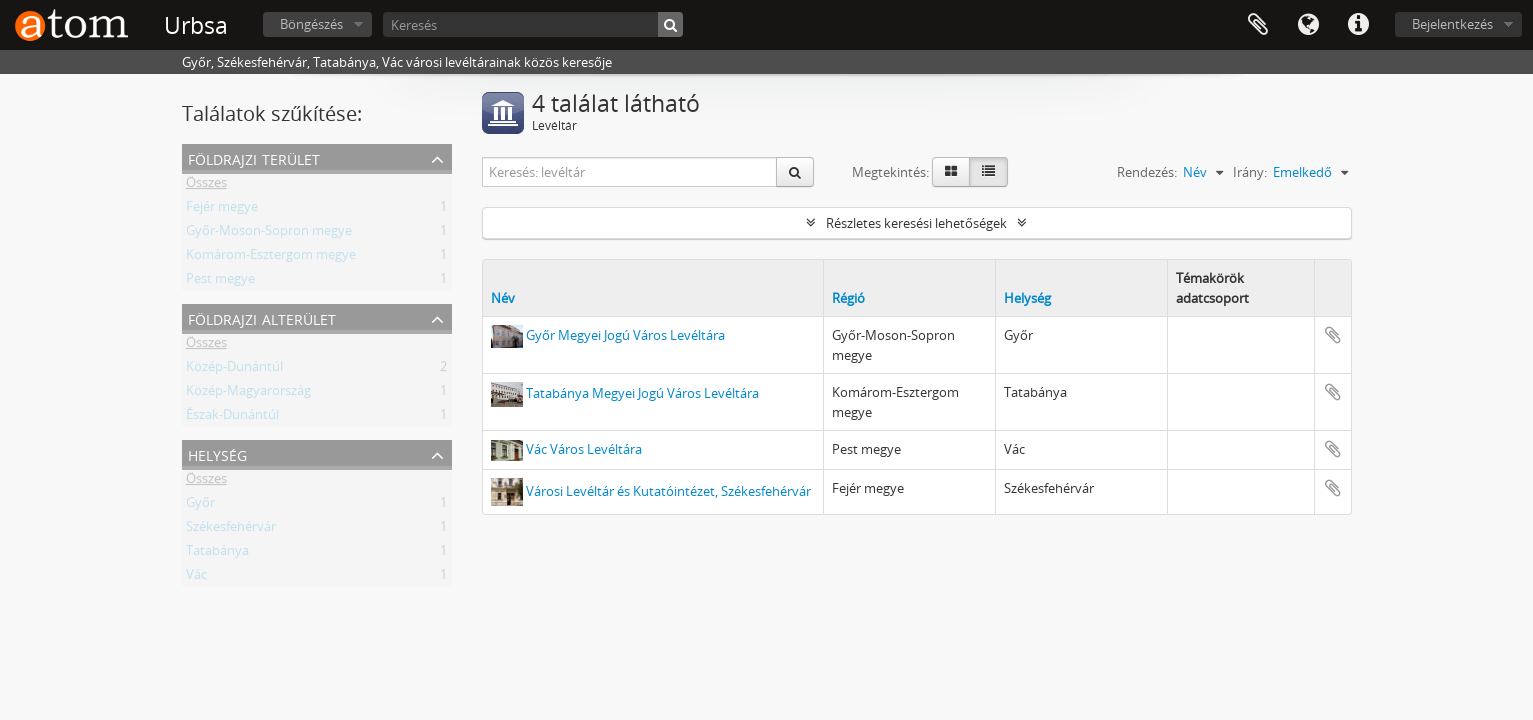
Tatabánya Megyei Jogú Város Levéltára (642, 393)
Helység (217, 453)
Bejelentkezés (1452, 24)
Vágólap (1258, 25)
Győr (200, 506)
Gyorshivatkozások (1358, 25)
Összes (206, 186)
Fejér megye (222, 210)
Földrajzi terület (254, 157)
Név (503, 298)
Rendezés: (1147, 172)
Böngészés (311, 24)
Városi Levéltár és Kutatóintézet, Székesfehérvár (668, 490)
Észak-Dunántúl (232, 418)
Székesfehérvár (231, 530)
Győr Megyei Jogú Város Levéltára (625, 335)
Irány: (1250, 172)
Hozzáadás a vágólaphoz (1333, 335)
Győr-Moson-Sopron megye (269, 234)
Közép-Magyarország (248, 394)
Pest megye (220, 282)
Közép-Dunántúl (234, 370)
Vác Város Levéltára (584, 449)
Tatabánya (217, 554)
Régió (848, 298)
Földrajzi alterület (262, 317)
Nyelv (1308, 25)
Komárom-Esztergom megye (271, 258)
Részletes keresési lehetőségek (916, 223)
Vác (196, 578)
